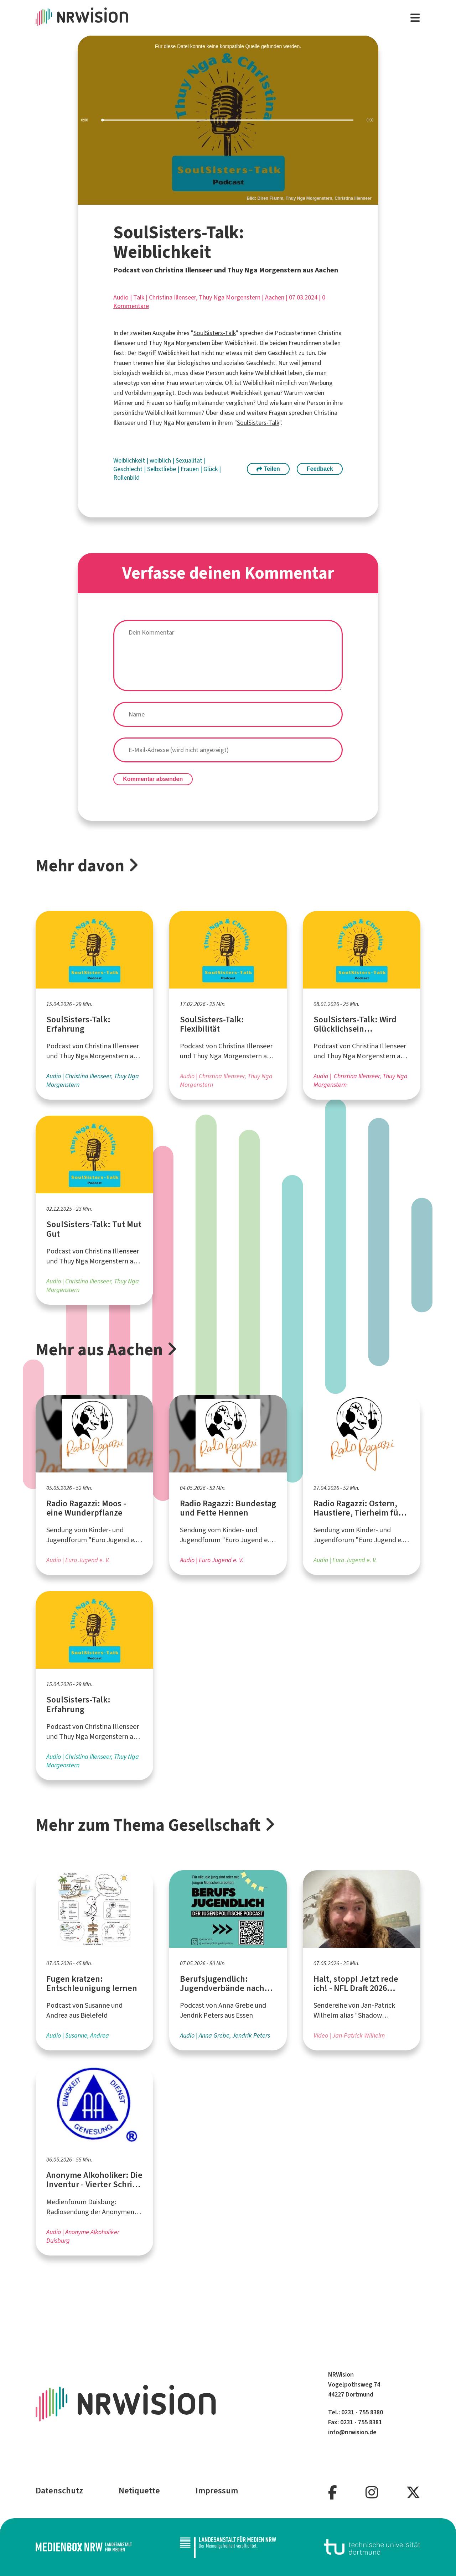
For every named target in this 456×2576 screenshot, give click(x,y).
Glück (211, 469)
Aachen (274, 297)
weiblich (161, 460)
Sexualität (190, 460)
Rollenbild (126, 477)
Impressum (217, 2490)
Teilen (268, 469)
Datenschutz (59, 2490)
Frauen (190, 469)
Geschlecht (128, 469)
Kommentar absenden (153, 779)
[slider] (228, 120)
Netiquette (139, 2490)
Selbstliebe (162, 469)
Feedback (320, 469)
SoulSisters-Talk (214, 333)
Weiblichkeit (129, 460)
